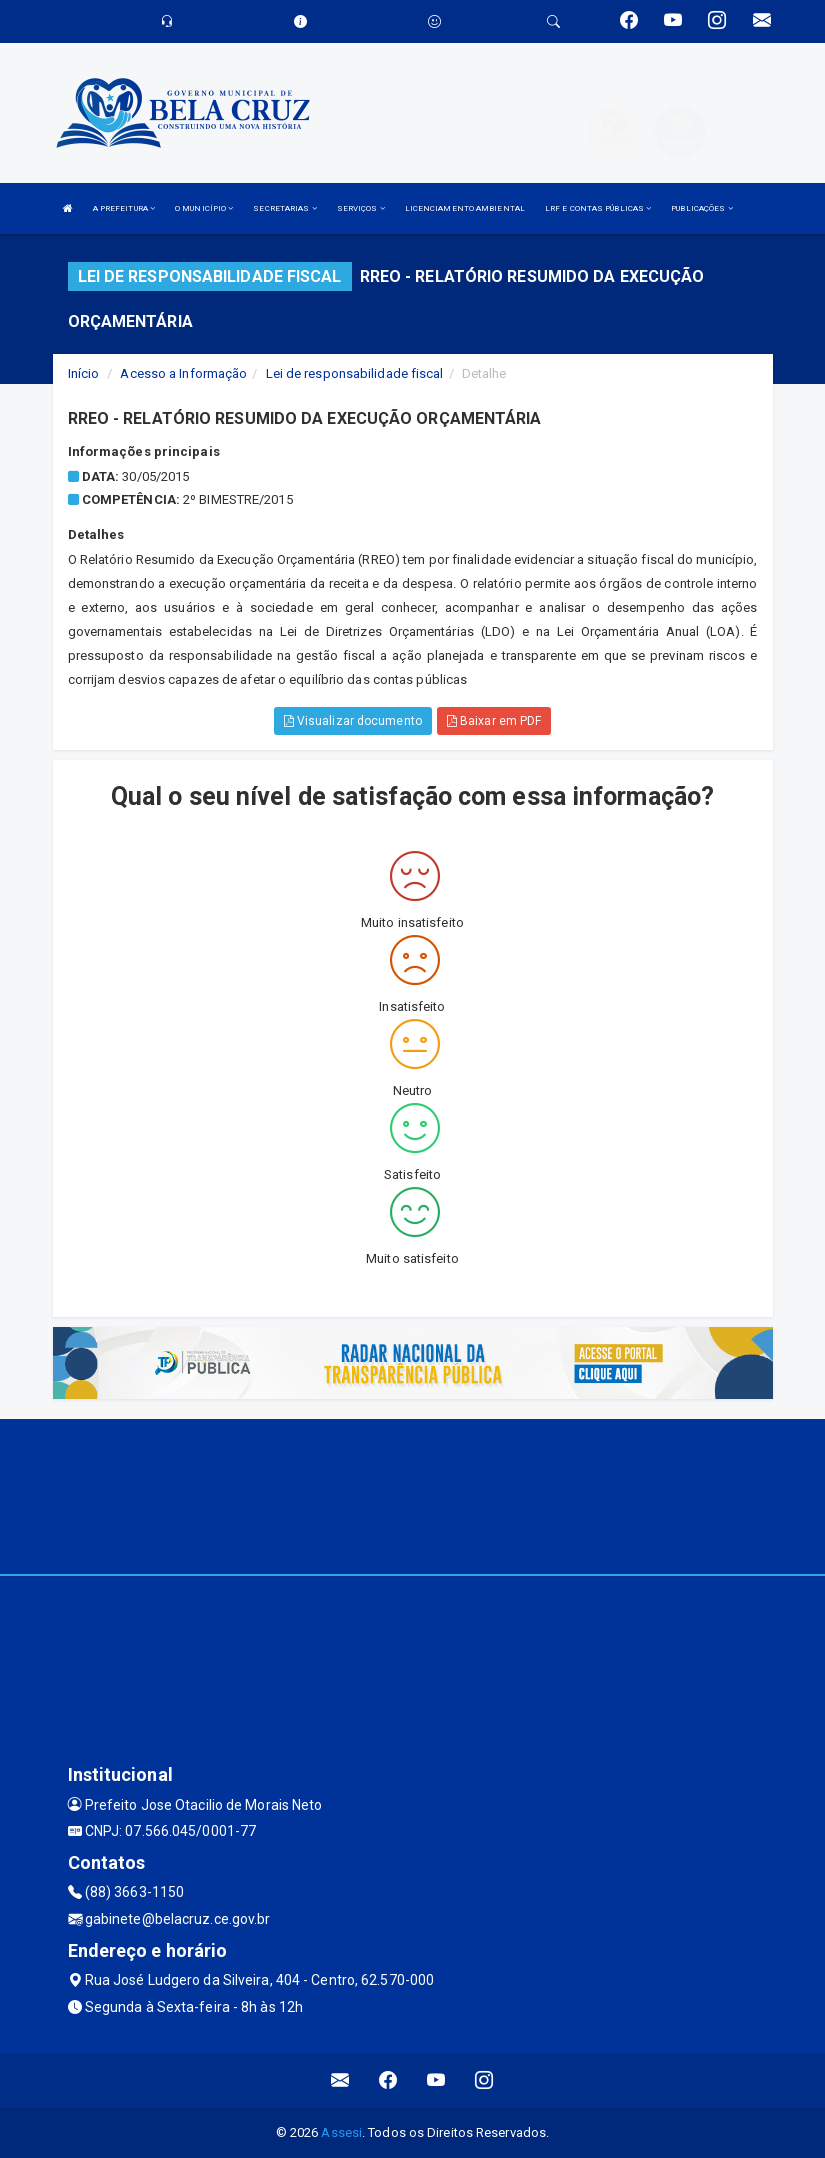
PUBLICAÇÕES (701, 208)
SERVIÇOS (361, 208)
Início (84, 373)
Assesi (341, 2132)
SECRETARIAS (284, 208)
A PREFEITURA (124, 208)
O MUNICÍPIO (204, 208)
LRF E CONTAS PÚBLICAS (598, 208)
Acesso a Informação (183, 373)
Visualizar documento (353, 721)
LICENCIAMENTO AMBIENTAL (465, 208)
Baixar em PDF (494, 721)
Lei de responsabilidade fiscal (355, 373)
